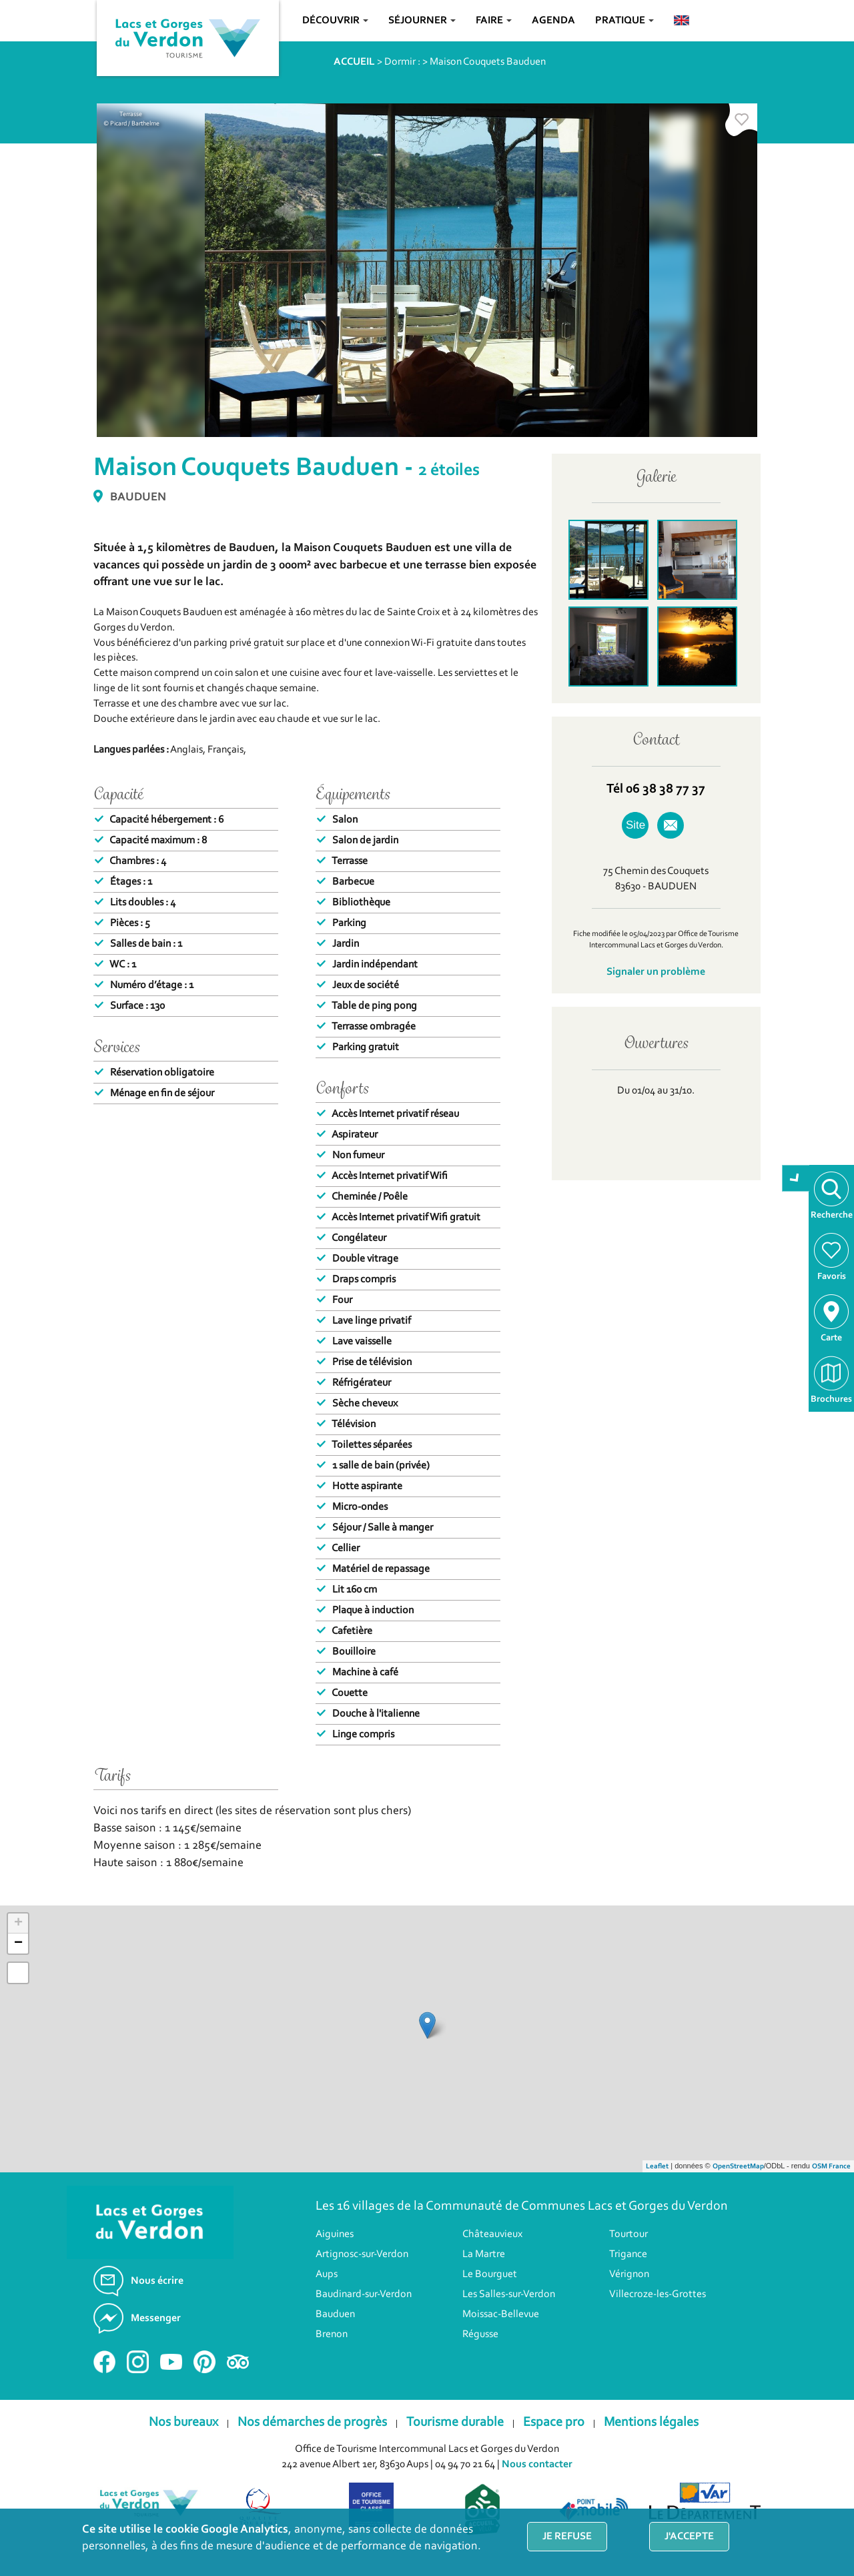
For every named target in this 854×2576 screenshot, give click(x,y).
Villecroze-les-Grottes (657, 2314)
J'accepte (689, 2536)
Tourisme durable (455, 2442)
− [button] (18, 1964)
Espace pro (553, 2442)
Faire (494, 20)
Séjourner (422, 20)
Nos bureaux (183, 2442)
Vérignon (629, 2294)
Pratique (624, 20)
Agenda (553, 20)
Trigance (628, 2274)
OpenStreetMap (738, 2186)
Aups (327, 2294)
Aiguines (335, 2254)
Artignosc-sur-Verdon (362, 2274)
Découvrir (335, 20)
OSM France (831, 2186)
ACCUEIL (354, 62)
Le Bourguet (489, 2294)
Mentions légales (651, 2442)
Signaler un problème (655, 972)
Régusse (480, 2354)
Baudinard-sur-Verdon (364, 2314)
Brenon (332, 2354)
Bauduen (335, 2334)
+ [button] (18, 1944)
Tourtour (628, 2254)
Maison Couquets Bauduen (488, 62)
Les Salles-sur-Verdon (508, 2314)
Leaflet (657, 2186)
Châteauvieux (492, 2254)
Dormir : (402, 62)
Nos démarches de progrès (312, 2442)
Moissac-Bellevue (500, 2334)
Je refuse (567, 2536)
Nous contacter (537, 2484)
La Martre (483, 2274)
